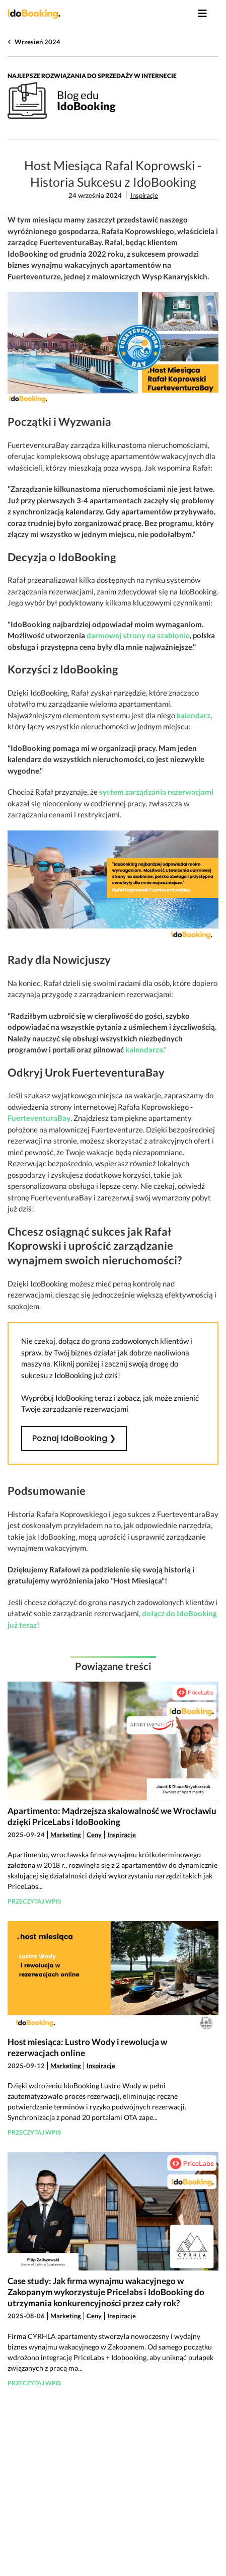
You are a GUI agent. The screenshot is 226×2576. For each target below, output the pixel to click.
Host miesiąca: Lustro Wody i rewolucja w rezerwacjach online (87, 2047)
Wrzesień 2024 (37, 42)
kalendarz (193, 715)
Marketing (65, 1835)
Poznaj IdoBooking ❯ (74, 1438)
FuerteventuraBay (39, 1117)
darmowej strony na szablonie (138, 635)
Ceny (94, 1835)
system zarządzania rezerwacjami (156, 791)
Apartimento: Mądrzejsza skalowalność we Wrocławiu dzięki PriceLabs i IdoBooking (112, 1816)
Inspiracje (144, 195)
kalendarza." (146, 1049)
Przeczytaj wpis (34, 1901)
